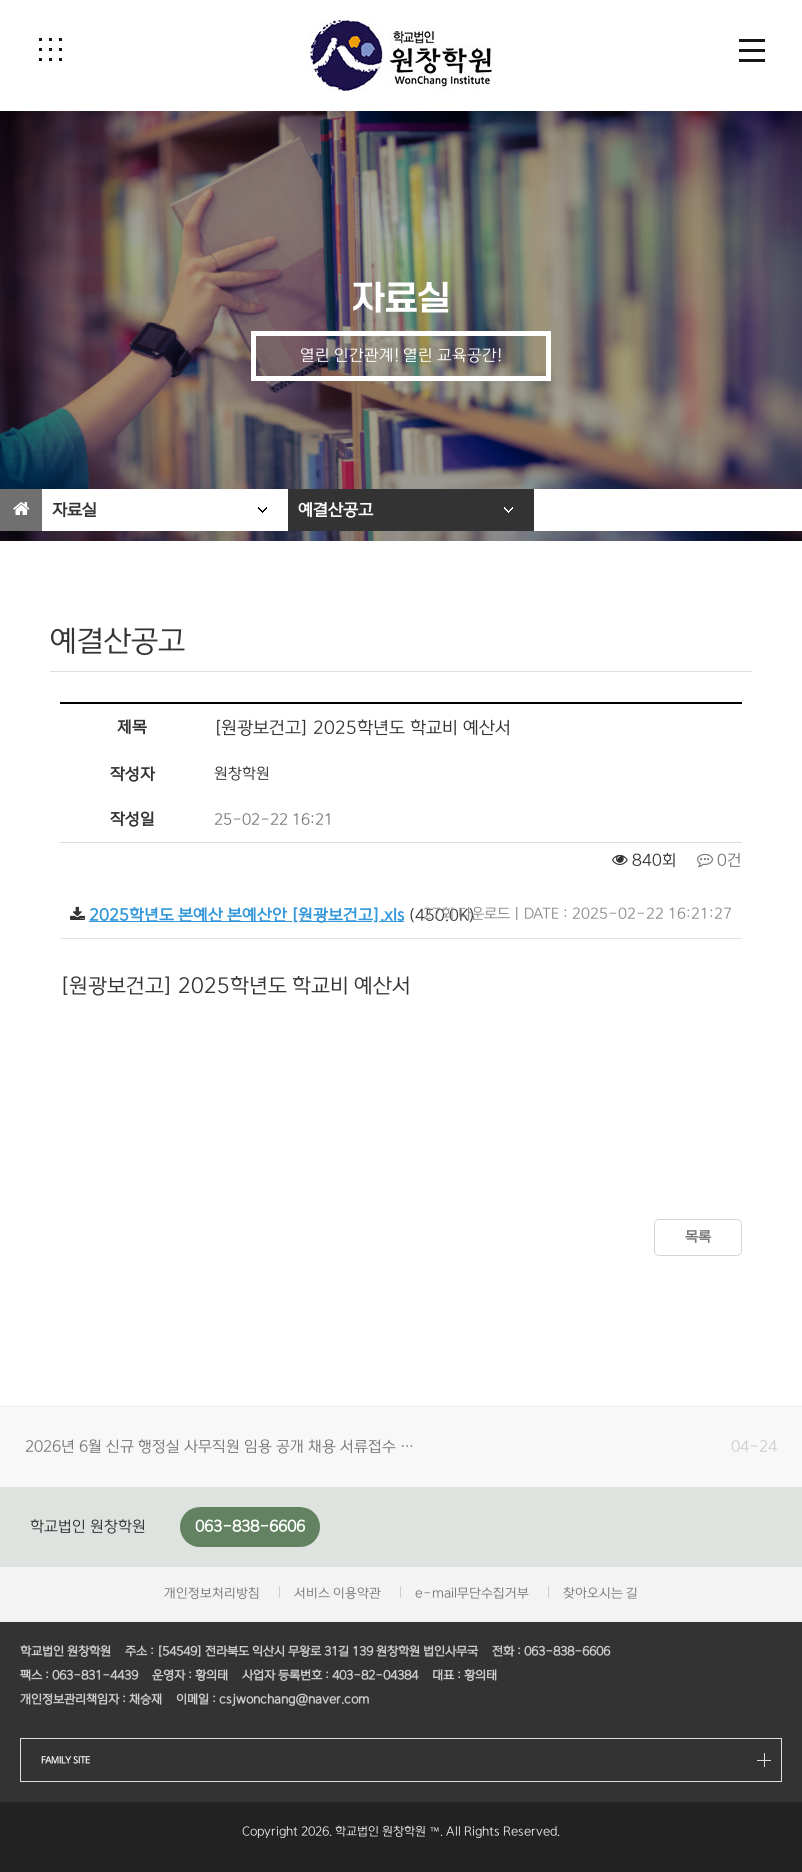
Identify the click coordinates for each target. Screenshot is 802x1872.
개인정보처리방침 (212, 1593)
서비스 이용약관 (337, 1593)
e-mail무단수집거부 (472, 1593)
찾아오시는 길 (600, 1593)
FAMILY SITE (65, 1760)
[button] (50, 49)
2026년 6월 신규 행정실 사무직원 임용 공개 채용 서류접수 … (219, 1446)
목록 (698, 1237)
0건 (719, 860)
